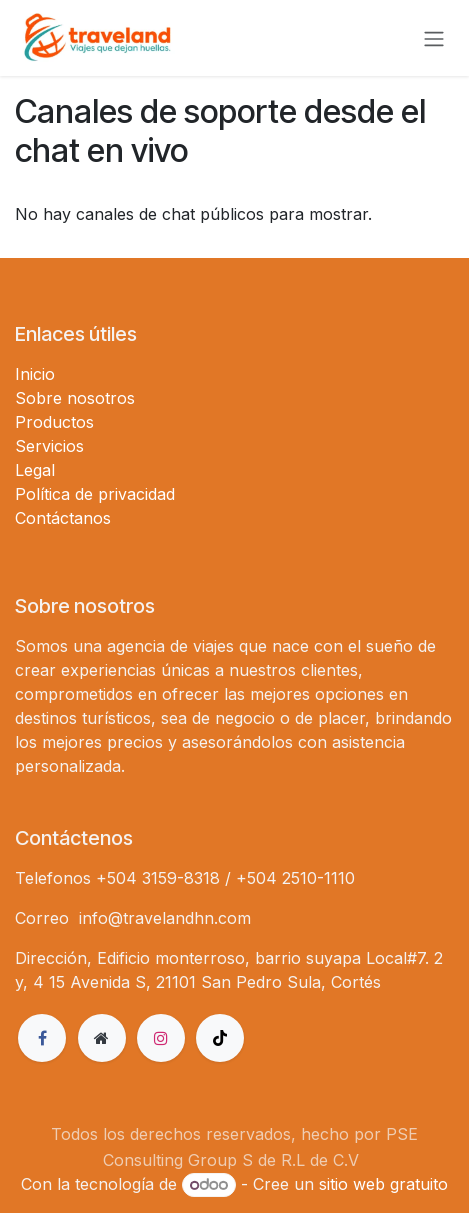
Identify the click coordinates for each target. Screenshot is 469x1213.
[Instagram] (161, 1038)
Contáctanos (63, 518)
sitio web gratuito (383, 1184)
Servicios (49, 446)
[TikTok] (220, 1038)
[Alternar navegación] (434, 38)
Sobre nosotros (75, 398)
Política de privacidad (95, 494)
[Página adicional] (102, 1038)
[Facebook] (42, 1038)
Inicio (35, 374)
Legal (35, 470)
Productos (54, 422)
